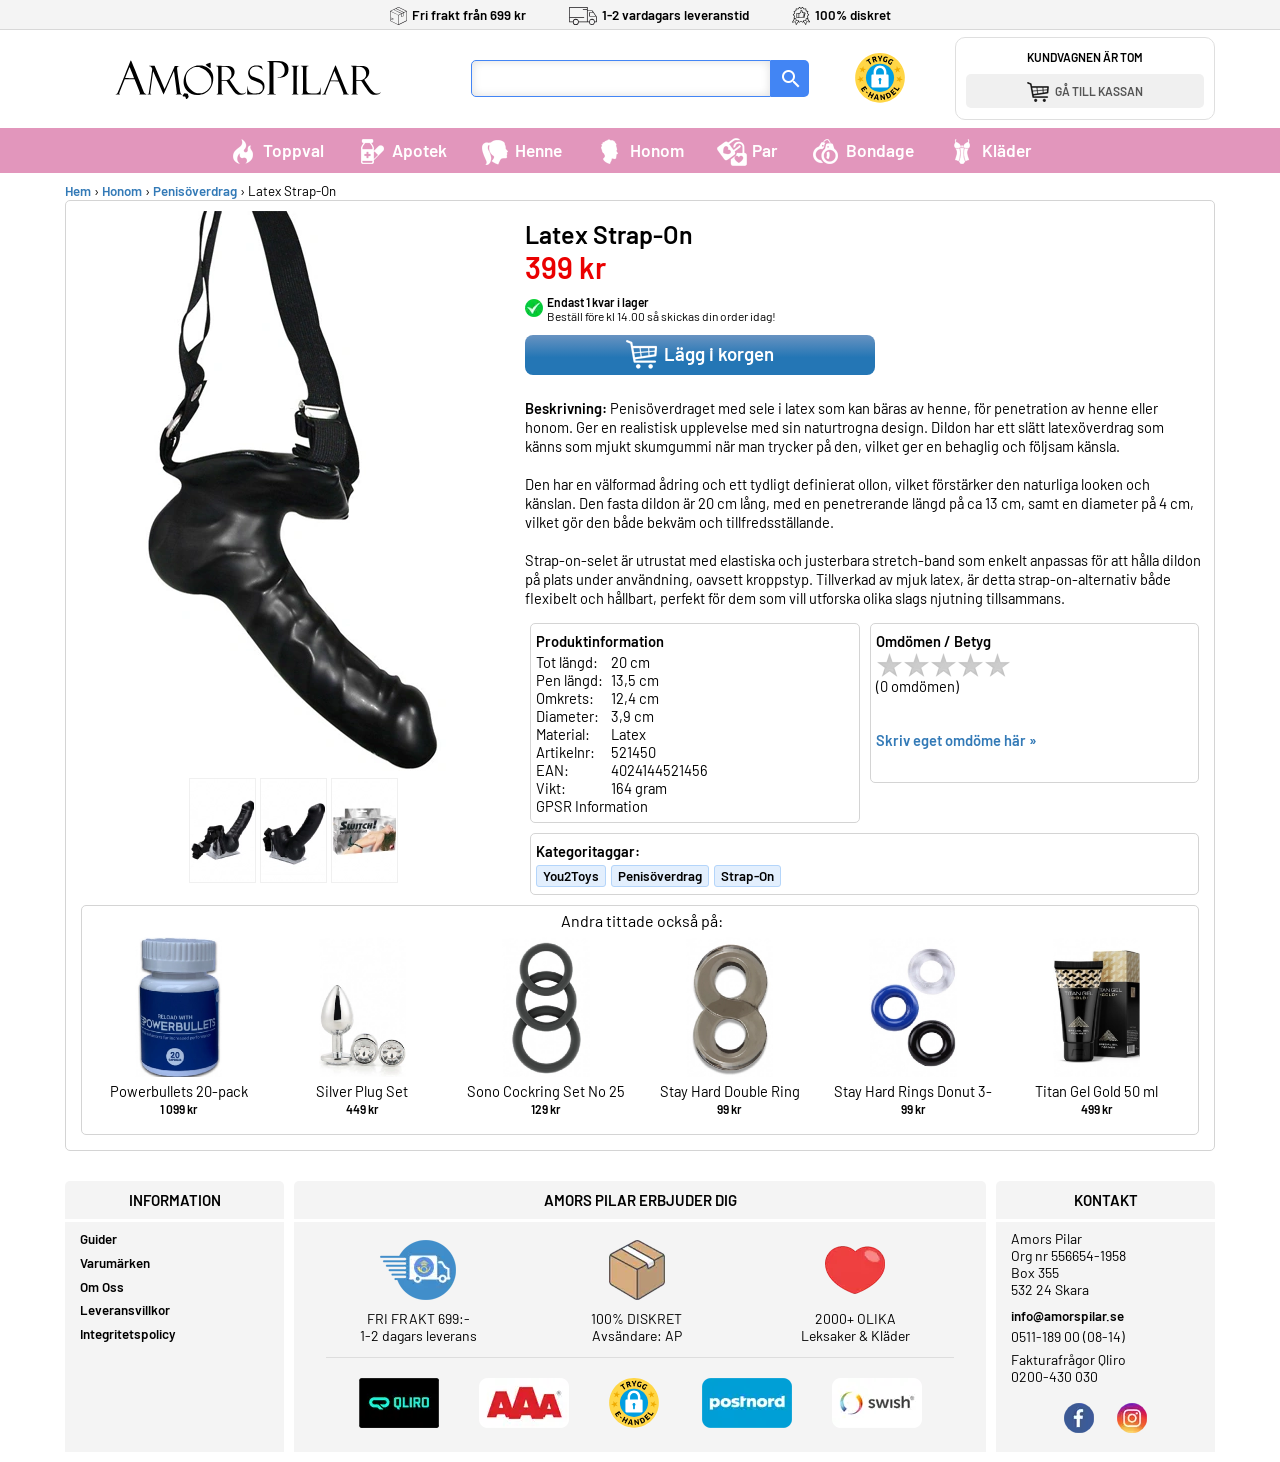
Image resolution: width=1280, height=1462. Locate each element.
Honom (639, 150)
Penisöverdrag (195, 191)
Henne (521, 150)
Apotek (402, 150)
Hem (78, 191)
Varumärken (115, 1263)
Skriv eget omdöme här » (956, 740)
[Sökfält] (621, 78)
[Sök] (790, 78)
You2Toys (571, 876)
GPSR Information (592, 806)
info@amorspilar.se (1067, 1316)
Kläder (989, 150)
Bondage (862, 150)
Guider (98, 1239)
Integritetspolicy (128, 1334)
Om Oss (102, 1287)
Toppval (276, 150)
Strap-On (747, 876)
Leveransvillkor (125, 1310)
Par (747, 150)
